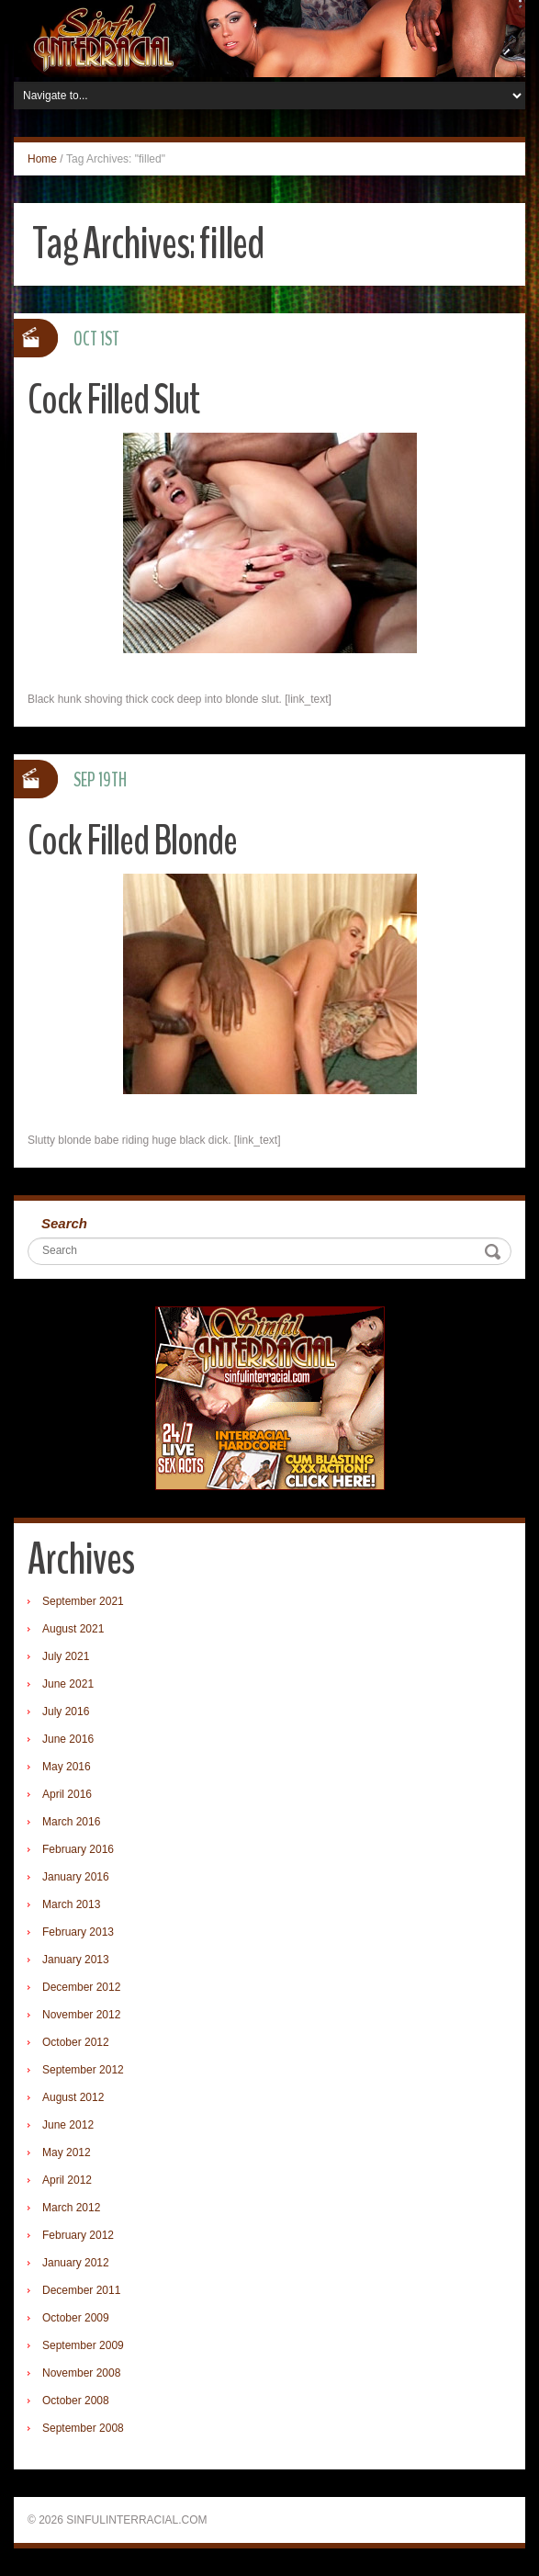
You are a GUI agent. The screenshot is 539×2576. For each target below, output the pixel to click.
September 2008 (83, 2428)
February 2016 (78, 1849)
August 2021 (73, 1628)
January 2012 (75, 2262)
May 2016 (66, 1766)
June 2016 (68, 1739)
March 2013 (71, 1904)
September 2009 (83, 2345)
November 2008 (81, 2373)
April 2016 (67, 1794)
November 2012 (81, 2014)
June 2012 (68, 2124)
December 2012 (81, 1987)
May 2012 (66, 2152)
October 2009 (75, 2317)
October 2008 (75, 2400)
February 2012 (78, 2235)
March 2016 (71, 1821)
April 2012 (67, 2180)
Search (64, 1223)
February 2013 (78, 1932)
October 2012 (75, 2042)
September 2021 (83, 1601)
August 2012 (73, 2097)
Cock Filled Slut (113, 400)
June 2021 (68, 1684)
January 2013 (75, 1959)
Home (42, 159)
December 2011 (81, 2290)
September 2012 (83, 2069)
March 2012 (71, 2207)
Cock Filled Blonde (132, 841)
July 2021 (65, 1656)
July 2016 (65, 1711)
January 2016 (75, 1876)
